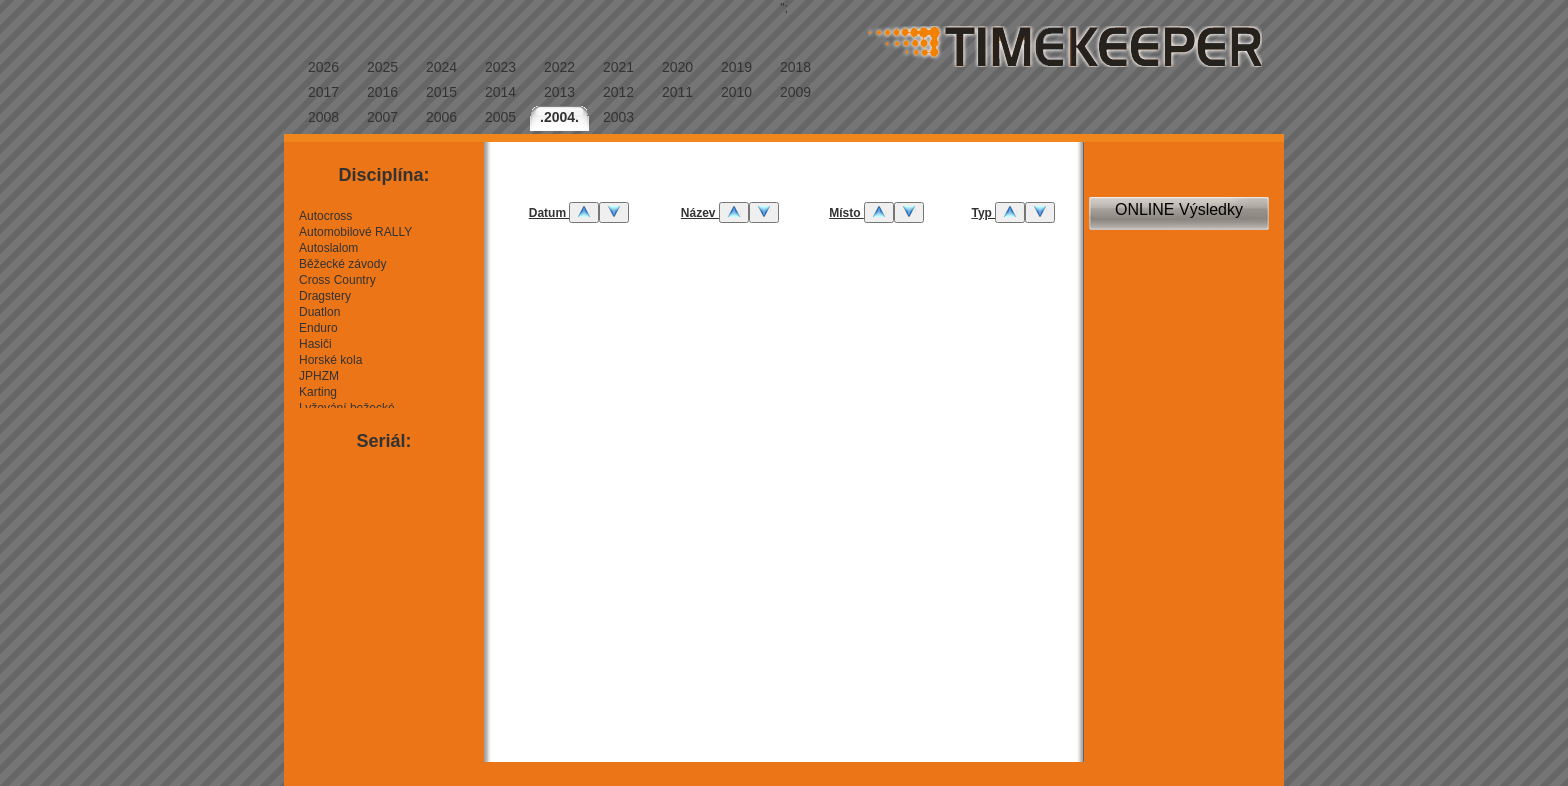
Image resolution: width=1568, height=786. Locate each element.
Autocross (325, 216)
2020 (677, 67)
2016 (382, 92)
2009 (795, 92)
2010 (736, 92)
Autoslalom (328, 248)
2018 (795, 67)
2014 (500, 92)
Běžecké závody (342, 264)
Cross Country (337, 280)
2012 (618, 92)
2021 (618, 67)
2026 (323, 67)
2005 (500, 117)
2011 (677, 92)
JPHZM (319, 376)
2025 (382, 67)
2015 (441, 92)
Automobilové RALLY (355, 232)
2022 (559, 67)
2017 (323, 92)
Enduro (318, 328)
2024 (441, 67)
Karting (318, 392)
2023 (500, 67)
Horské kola (330, 360)
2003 (618, 117)
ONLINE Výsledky (1179, 209)
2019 (736, 67)
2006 (441, 117)
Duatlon (319, 312)
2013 (559, 92)
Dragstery (325, 296)
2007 (382, 117)
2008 (323, 117)
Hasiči (315, 344)
